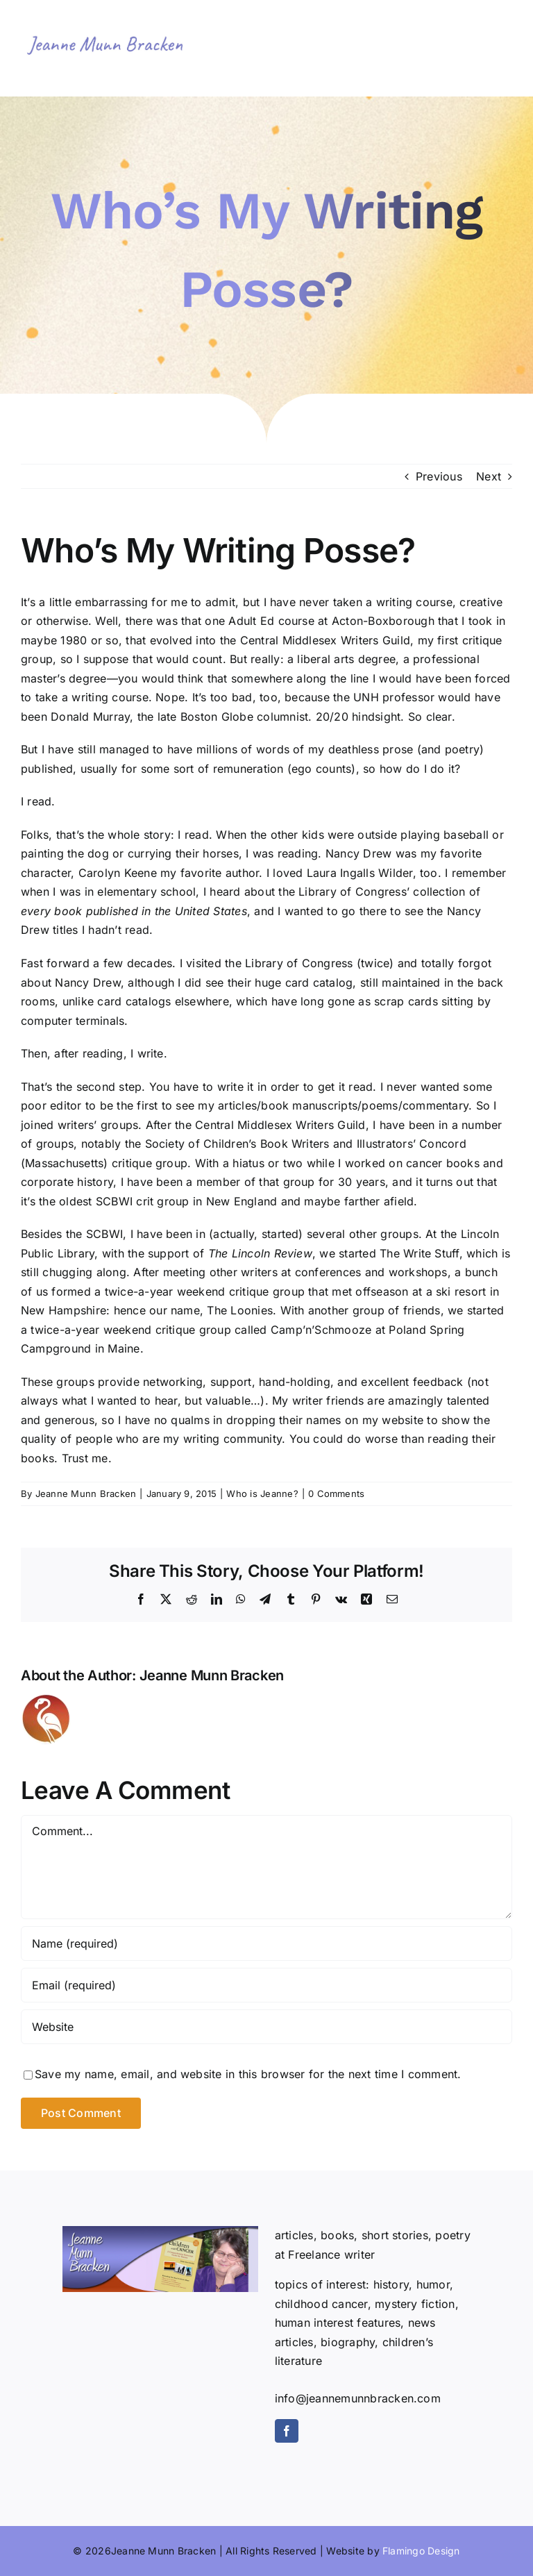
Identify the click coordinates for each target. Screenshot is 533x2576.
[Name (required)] (266, 1943)
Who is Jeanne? (262, 1493)
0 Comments (336, 1493)
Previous (439, 476)
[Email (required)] (266, 1985)
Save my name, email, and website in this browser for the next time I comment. (248, 2074)
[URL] (266, 2026)
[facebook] (286, 2431)
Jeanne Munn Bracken (86, 1493)
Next (488, 476)
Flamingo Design (421, 2551)
